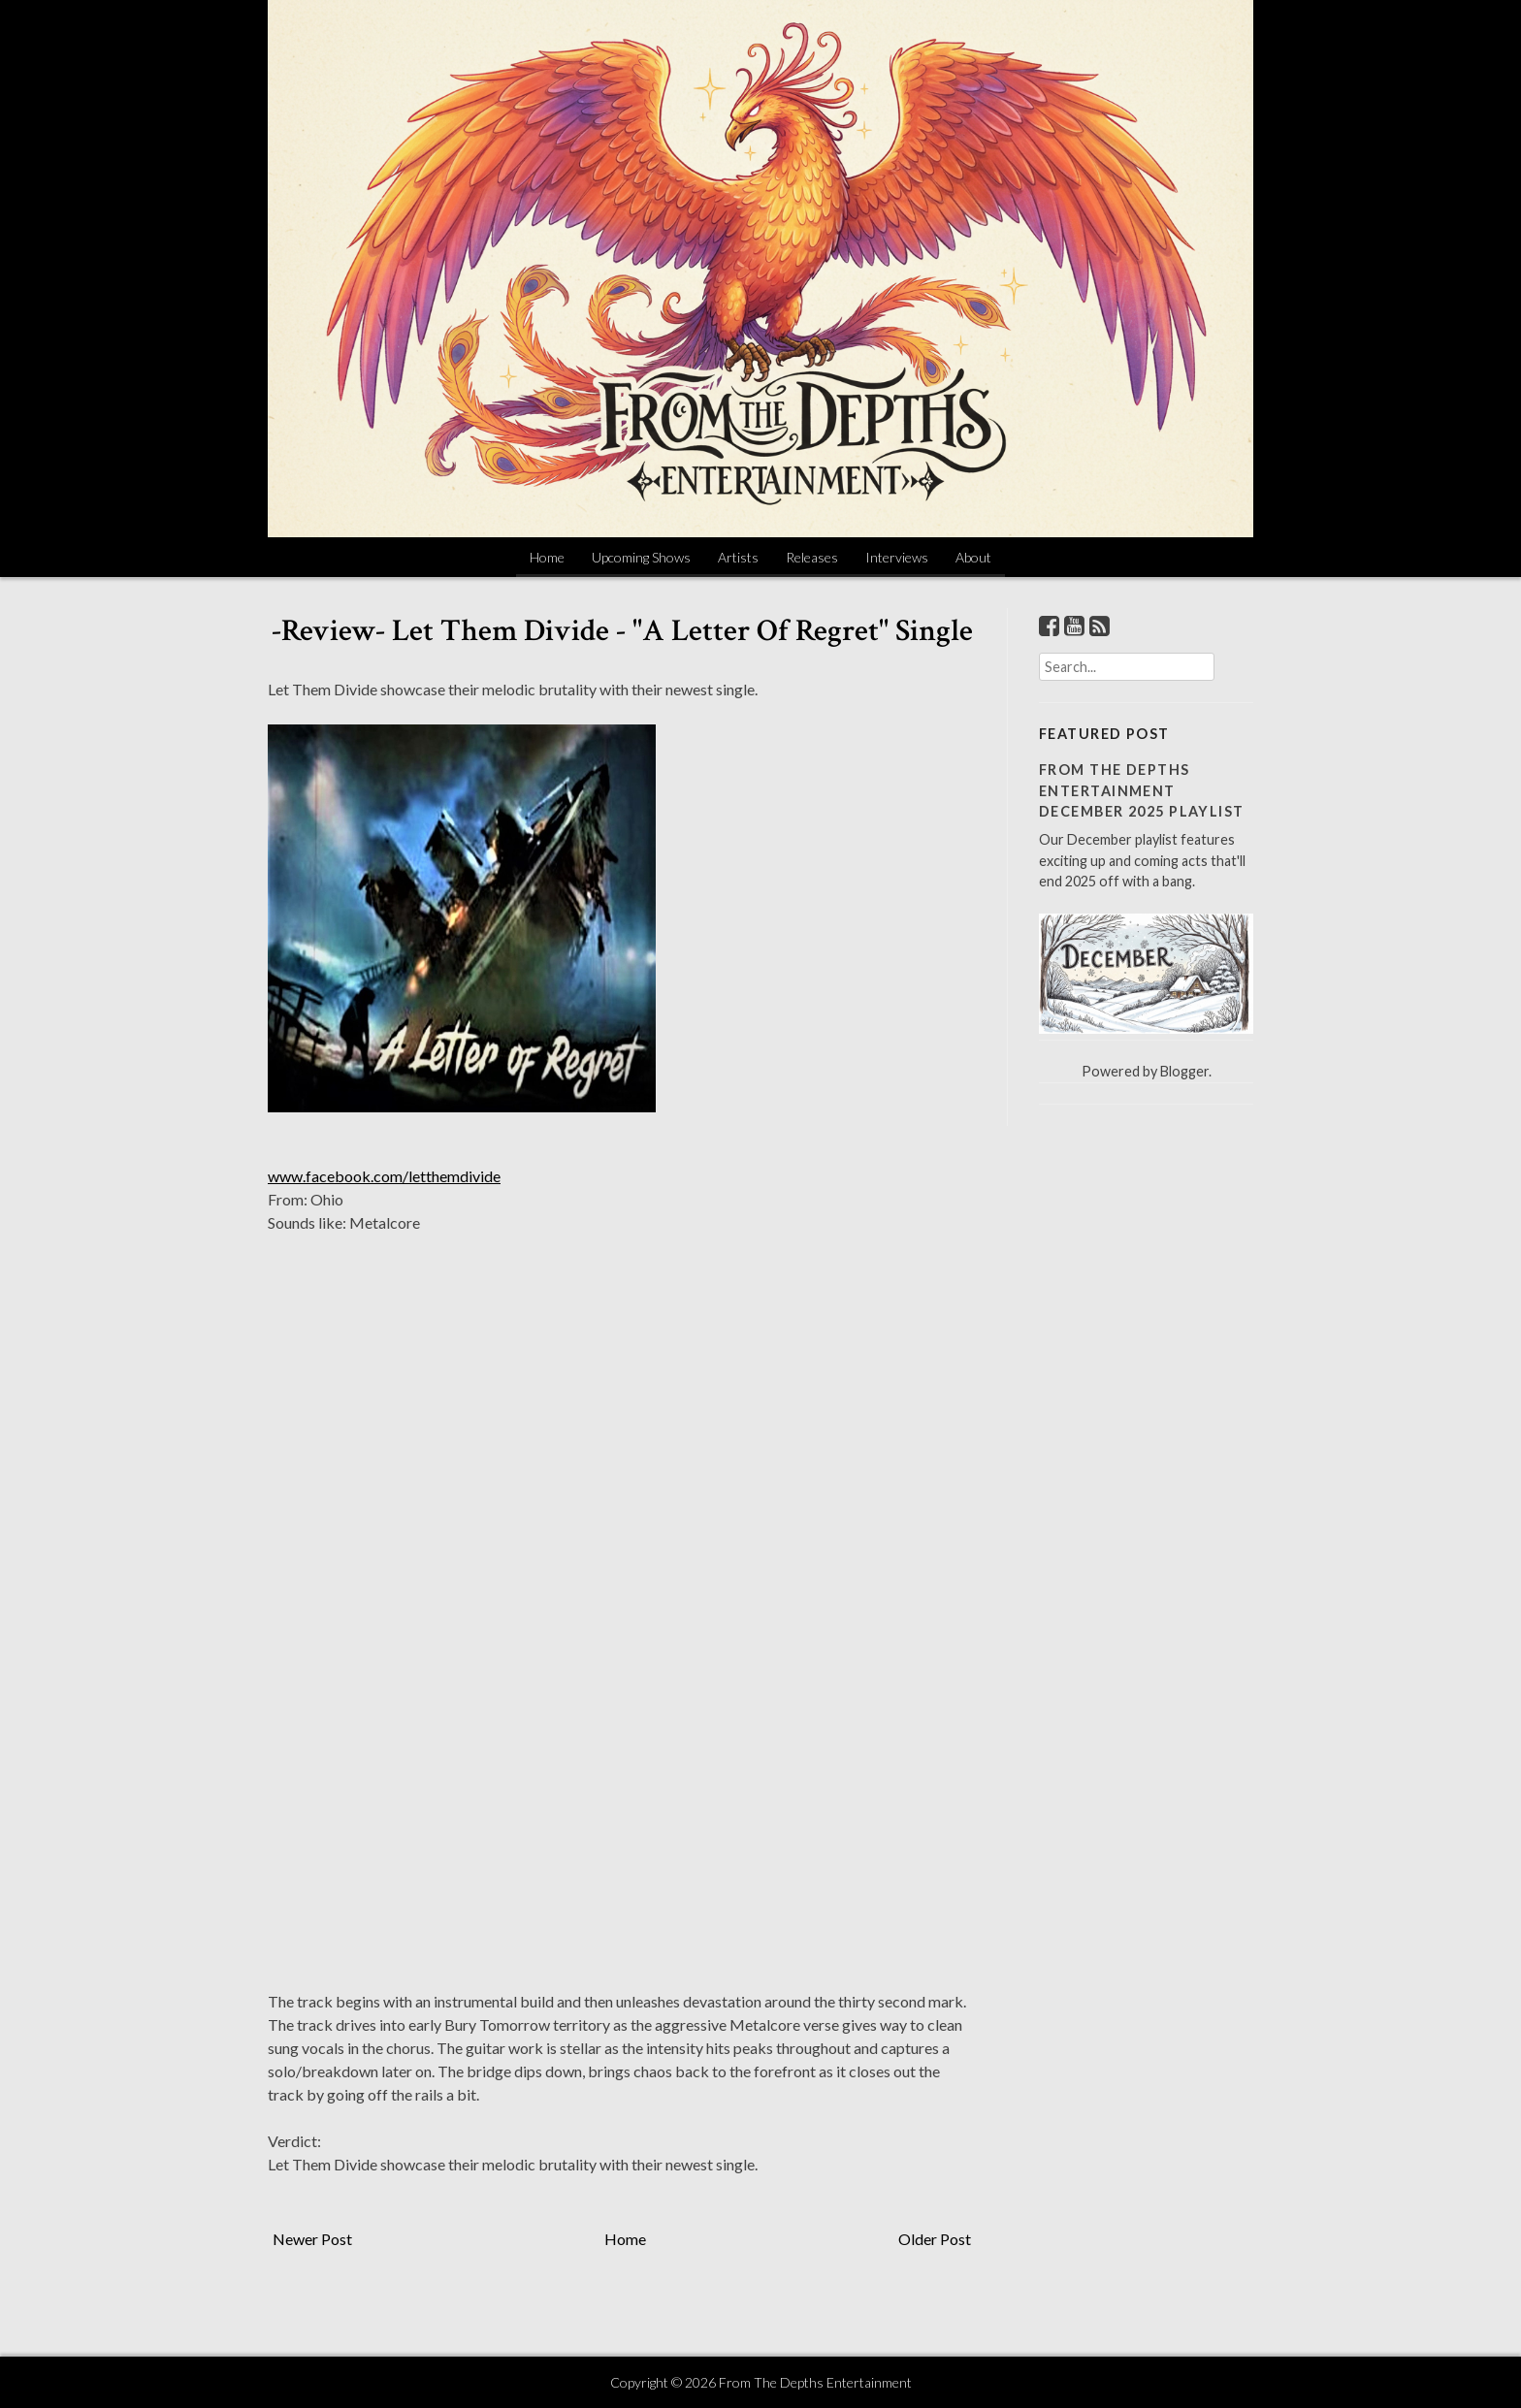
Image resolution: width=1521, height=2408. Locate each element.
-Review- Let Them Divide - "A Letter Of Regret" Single (622, 631)
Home (547, 557)
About (973, 557)
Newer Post (312, 2239)
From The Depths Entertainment (815, 2382)
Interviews (896, 557)
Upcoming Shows (641, 557)
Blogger (1184, 1071)
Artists (738, 557)
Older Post (934, 2239)
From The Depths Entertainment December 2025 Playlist (1142, 790)
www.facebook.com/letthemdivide (384, 1176)
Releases (812, 557)
